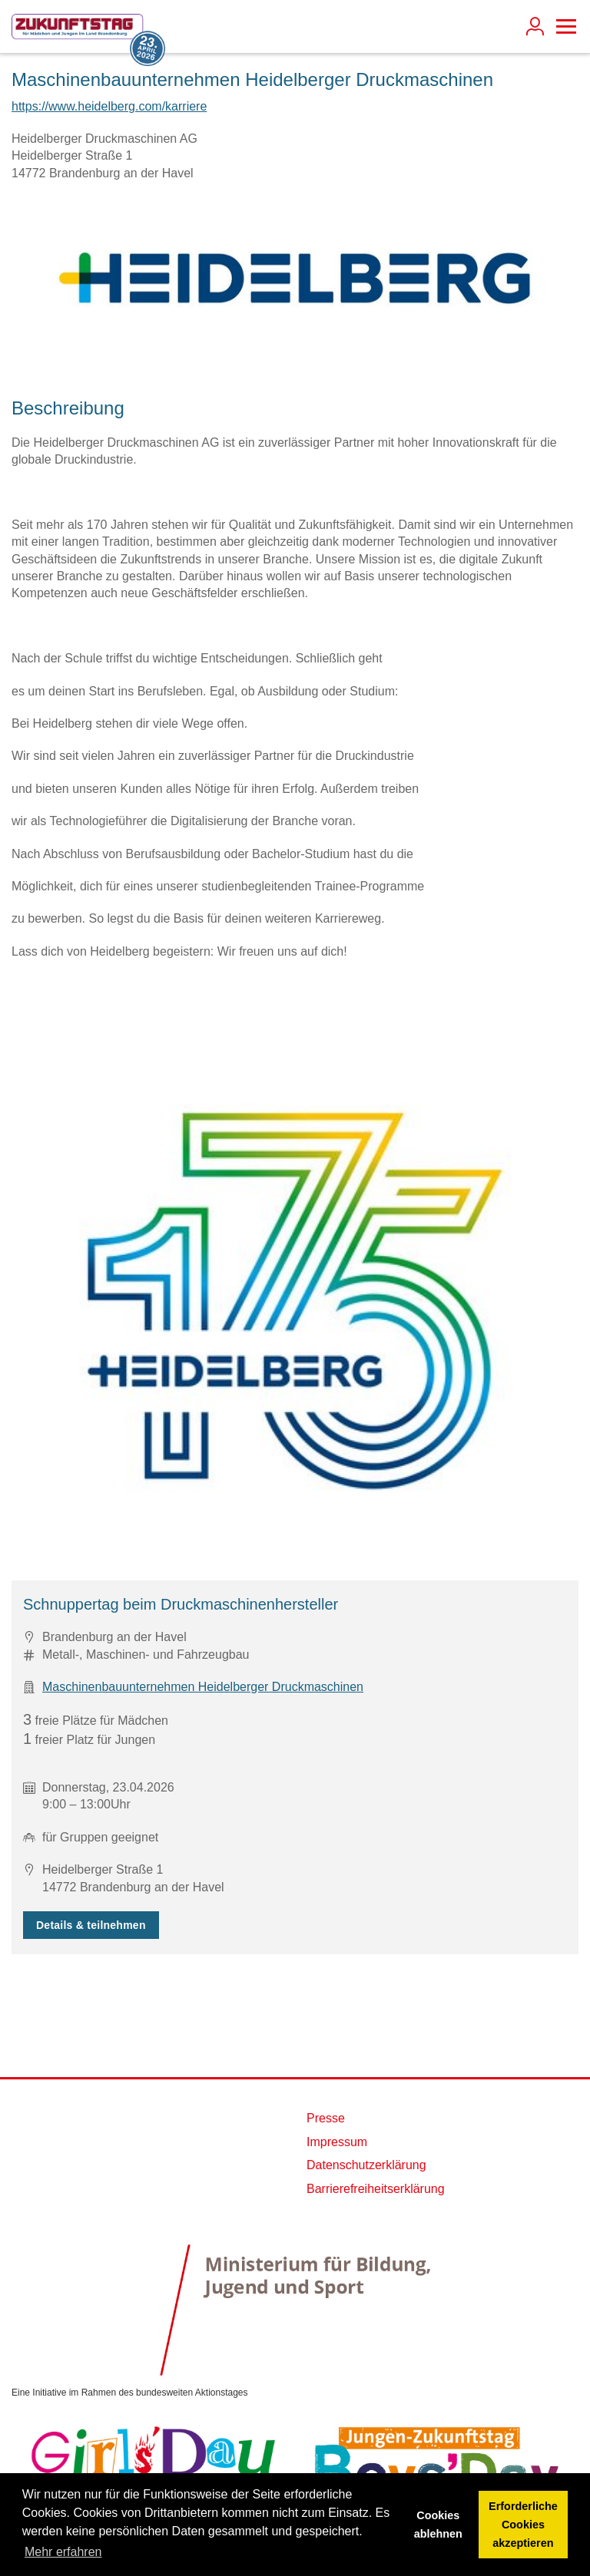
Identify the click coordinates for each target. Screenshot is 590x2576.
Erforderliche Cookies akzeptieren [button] (523, 2524)
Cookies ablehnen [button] (438, 2524)
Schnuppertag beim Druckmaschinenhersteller (180, 1604)
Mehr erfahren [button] (63, 2551)
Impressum (337, 2141)
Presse (326, 2118)
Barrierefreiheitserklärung (376, 2188)
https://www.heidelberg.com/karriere (109, 106)
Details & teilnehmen (91, 1925)
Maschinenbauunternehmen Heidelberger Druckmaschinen (202, 1686)
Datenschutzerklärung (366, 2164)
